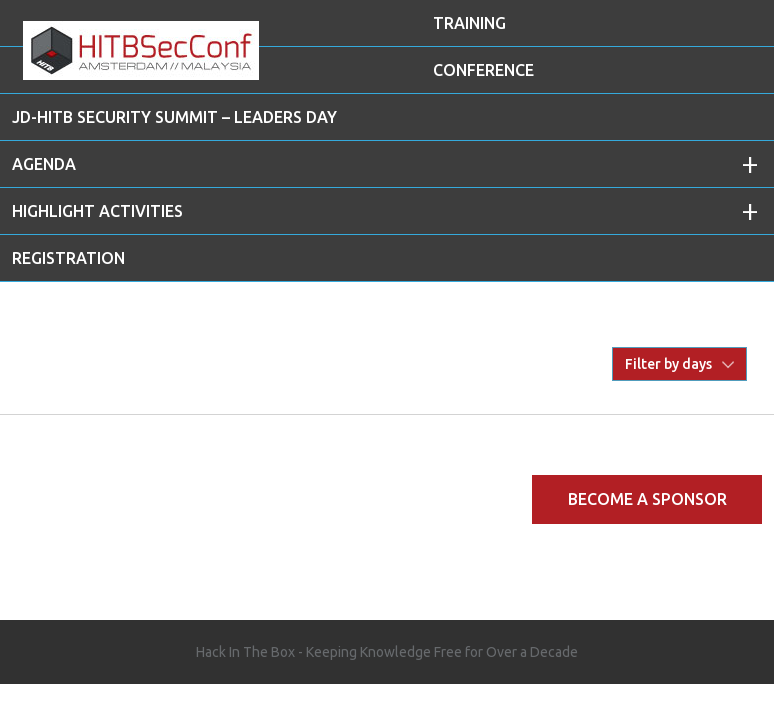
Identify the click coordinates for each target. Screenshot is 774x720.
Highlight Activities (97, 211)
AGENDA (44, 164)
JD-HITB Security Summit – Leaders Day (174, 117)
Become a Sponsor (647, 499)
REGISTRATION (68, 258)
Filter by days (668, 364)
